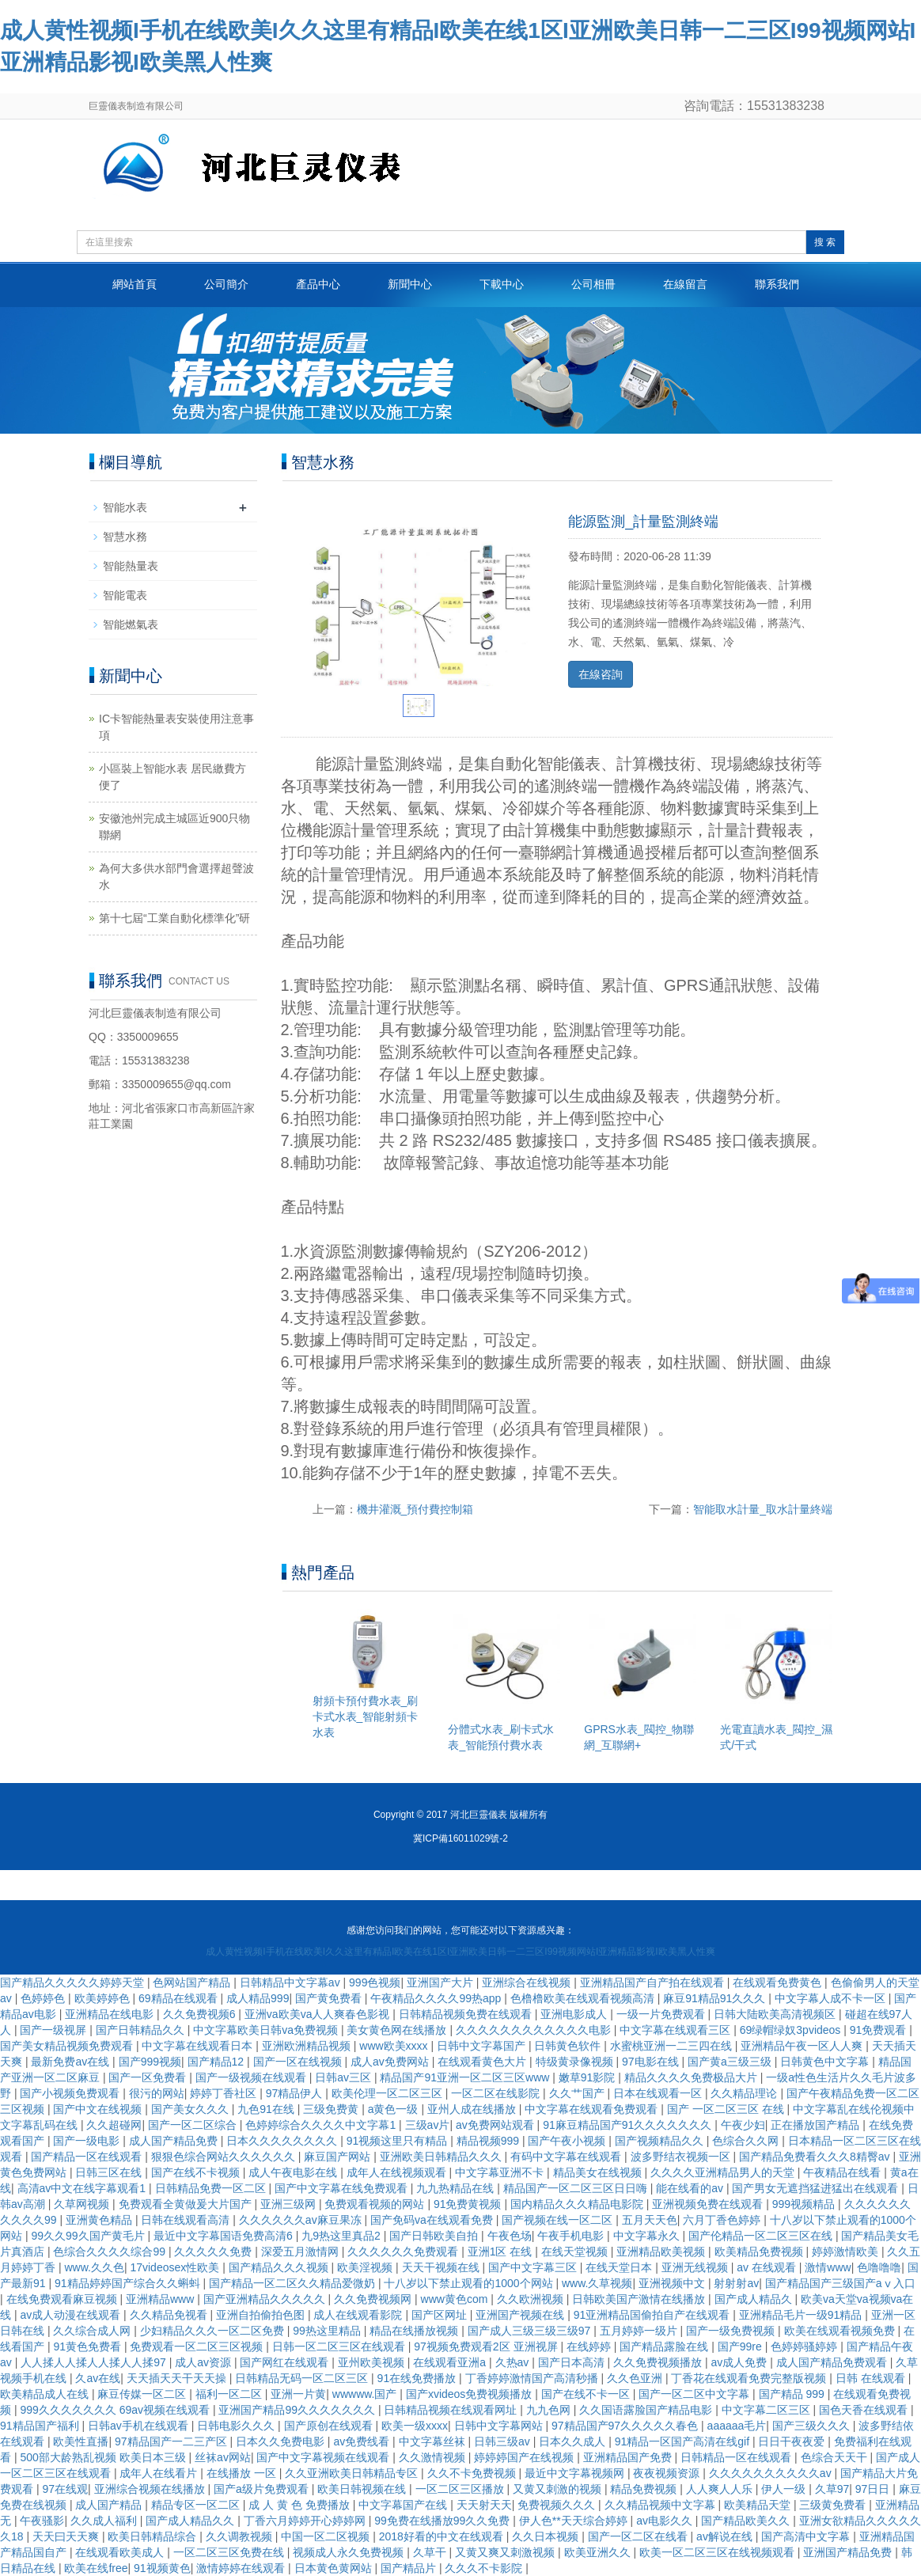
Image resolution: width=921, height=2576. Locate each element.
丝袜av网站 (223, 2457)
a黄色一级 (395, 2109)
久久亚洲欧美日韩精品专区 (353, 2473)
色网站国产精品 (193, 1982)
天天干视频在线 (442, 2267)
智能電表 (125, 595)
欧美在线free (95, 2568)
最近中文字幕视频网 (576, 2473)
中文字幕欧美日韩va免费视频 (267, 2030)
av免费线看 (362, 2441)
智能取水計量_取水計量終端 (762, 1509)
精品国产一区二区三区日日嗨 (576, 2188)
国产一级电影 (88, 2140)
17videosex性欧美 (176, 2267)
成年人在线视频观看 (398, 2172)
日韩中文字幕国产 (483, 2045)
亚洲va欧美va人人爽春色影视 (318, 2014)
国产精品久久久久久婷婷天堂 (73, 1982)
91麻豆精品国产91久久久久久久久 (628, 2125)
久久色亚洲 (636, 2378)
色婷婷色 (44, 1998)
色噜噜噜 (879, 2267)
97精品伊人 (295, 2093)
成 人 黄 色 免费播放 (300, 2504)
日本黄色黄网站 (334, 2568)
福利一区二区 (230, 2394)
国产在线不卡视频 (197, 2172)
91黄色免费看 (88, 2346)
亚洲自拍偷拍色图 (262, 2315)
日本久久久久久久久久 (283, 2140)
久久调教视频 (240, 2536)
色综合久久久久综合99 (110, 2251)
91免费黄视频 (469, 2204)
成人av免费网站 (391, 2061)
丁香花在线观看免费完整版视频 (750, 2378)
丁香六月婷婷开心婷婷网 (306, 2520)
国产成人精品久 (754, 2299)
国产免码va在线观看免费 (433, 2220)
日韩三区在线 (110, 2172)
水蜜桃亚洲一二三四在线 (672, 2045)
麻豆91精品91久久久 (715, 1998)
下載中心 (501, 284)
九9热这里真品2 (342, 2235)
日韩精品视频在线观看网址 (452, 2409)
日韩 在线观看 (872, 2378)
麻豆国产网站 (338, 2156)
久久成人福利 (105, 2520)
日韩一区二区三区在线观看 (340, 2346)
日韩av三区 (344, 2077)
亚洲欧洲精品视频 (308, 2045)
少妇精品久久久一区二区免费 (213, 2330)
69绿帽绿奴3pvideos (792, 2030)
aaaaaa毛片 (737, 2425)
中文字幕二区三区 (767, 2409)
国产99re (741, 2346)
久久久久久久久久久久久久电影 (535, 2030)
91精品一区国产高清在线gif (683, 2441)
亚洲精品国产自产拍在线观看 (653, 1982)
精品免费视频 (645, 2489)
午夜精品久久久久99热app (437, 1998)
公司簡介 (226, 284)
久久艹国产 (578, 2093)
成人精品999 (257, 1998)
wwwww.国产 (366, 2394)
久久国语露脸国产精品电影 (647, 2409)
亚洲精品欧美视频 (662, 2251)
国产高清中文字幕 (807, 2536)
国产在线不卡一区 (587, 2394)
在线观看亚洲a (451, 2362)
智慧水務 (125, 536)
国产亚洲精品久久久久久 (265, 2299)
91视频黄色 (162, 2568)
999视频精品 (805, 2204)
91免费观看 (879, 2030)
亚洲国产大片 (441, 1982)
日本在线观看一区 (659, 2093)
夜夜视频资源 (668, 2473)
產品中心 (318, 284)
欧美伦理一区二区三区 (388, 2093)
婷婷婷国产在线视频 (525, 2457)
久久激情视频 (433, 2457)
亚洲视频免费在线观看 (709, 2204)
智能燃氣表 (130, 624)
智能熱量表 (130, 566)
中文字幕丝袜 (433, 2441)
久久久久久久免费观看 (404, 2251)
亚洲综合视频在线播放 (151, 2489)
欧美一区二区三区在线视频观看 (718, 2552)
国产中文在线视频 (99, 2109)
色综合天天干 (835, 2457)
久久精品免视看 (170, 2315)
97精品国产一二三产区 (172, 2441)
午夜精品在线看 (843, 2172)
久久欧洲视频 (532, 2299)
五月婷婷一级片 (640, 2330)
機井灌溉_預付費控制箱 (415, 1509)
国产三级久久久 (812, 2425)
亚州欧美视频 (372, 2362)
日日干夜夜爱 (793, 2441)
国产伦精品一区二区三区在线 (762, 2235)
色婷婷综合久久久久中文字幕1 (322, 2125)
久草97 (832, 2489)
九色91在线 (267, 2109)
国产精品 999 (793, 2394)
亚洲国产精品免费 (849, 2552)
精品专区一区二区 (197, 2504)
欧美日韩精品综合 (153, 2536)
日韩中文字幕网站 (500, 2425)
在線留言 (685, 284)
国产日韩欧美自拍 (435, 2235)
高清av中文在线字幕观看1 (83, 2188)
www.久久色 (93, 2267)
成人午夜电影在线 (294, 2172)
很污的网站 (156, 2093)
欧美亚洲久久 (599, 2552)
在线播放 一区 (243, 2473)
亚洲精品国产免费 (629, 2457)
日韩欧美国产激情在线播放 (640, 2299)
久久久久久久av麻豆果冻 (302, 2220)
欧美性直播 (80, 2441)
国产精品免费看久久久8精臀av (816, 2156)
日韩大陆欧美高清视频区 (776, 2014)
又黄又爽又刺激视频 (506, 2552)
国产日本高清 (573, 2362)
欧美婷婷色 (103, 1998)
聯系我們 (777, 284)
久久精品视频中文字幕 (661, 2504)
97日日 (874, 2489)
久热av (514, 2362)
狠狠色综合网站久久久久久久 (224, 2156)
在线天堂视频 (576, 2251)
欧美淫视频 (366, 2267)
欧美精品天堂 (759, 2504)
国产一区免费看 (148, 2077)
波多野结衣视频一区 (682, 2156)
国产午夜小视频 (568, 2140)
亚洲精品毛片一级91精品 (802, 2315)
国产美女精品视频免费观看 (68, 2045)
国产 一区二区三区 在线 (727, 2109)
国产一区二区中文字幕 (695, 2394)
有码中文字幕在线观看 (567, 2156)
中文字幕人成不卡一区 (832, 1998)
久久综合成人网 (93, 2330)
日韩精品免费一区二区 (212, 2188)
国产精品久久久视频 (280, 2267)
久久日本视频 (547, 2536)
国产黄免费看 (330, 1998)
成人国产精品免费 (175, 2140)
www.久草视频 (597, 2283)
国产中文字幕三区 (534, 2267)
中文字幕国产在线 (404, 2504)
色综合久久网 (747, 2140)
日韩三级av (503, 2441)
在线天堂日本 (620, 2267)
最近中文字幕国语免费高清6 (225, 2235)
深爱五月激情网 (301, 2251)
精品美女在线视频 (599, 2172)
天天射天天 (484, 2504)
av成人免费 (741, 2362)
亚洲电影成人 (575, 2014)
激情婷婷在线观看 (242, 2568)
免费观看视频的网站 (375, 2204)
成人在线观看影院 (359, 2315)
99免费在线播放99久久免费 (443, 2520)
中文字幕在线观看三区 (676, 2030)
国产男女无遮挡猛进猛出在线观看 (816, 2188)
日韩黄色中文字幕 (826, 2061)
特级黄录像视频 (576, 2061)
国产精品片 (410, 2568)
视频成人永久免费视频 (350, 2552)
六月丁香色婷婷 (723, 2220)
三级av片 (427, 2125)
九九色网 (550, 2409)
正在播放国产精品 (816, 2125)
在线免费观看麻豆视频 (63, 2299)
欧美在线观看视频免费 (841, 2330)
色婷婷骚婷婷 (805, 2346)
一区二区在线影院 (497, 2093)
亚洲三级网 (289, 2204)
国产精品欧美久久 (747, 2520)
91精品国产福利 (40, 2425)
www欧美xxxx (394, 2045)
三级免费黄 (332, 2109)
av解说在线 (726, 2536)
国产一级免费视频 (732, 2330)
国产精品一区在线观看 (88, 2156)
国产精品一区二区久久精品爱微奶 (293, 2283)
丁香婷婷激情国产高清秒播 (533, 2378)
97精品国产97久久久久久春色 (626, 2425)
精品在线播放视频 (415, 2330)
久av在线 (97, 2378)
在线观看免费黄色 (778, 1982)
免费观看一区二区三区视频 (198, 2346)
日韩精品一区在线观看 (737, 2457)
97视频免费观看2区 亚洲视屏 (487, 2346)
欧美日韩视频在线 (363, 2489)
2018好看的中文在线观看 (442, 2536)
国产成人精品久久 (191, 2520)
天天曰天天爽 (67, 2536)
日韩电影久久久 (237, 2425)
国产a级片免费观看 (263, 2489)
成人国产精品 (110, 2504)
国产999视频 (150, 2061)
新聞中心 (410, 284)
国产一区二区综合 (194, 2125)
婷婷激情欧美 (846, 2251)
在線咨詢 (600, 674)
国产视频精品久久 (661, 2140)
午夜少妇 (743, 2125)
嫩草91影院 (588, 2077)
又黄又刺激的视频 (559, 2489)
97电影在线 (651, 2061)
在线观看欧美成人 (121, 2552)
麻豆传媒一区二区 (143, 2394)
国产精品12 (217, 2061)
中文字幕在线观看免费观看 (593, 2109)
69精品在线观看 (179, 1998)
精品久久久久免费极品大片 (692, 2077)
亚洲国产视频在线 (521, 2315)
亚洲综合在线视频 (528, 1982)
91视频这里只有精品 (398, 2140)
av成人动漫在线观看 (71, 2315)
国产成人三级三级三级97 (530, 2330)
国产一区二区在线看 (639, 2536)
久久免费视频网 (374, 2299)
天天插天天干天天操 (178, 2378)
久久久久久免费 (214, 2251)
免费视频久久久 (557, 2504)
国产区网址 (440, 2315)
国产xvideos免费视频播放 (470, 2394)
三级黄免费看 (834, 2504)
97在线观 (65, 2489)
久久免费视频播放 (659, 2362)
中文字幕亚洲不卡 (501, 2172)
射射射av (736, 2283)
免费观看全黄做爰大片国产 (187, 2204)
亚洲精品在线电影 (111, 2014)
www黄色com (456, 2299)
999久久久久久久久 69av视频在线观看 (116, 2409)
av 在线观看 (768, 2267)
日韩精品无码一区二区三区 (303, 2378)
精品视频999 (489, 2140)
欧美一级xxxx (414, 2425)
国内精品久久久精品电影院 (578, 2204)
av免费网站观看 (496, 2125)
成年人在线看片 (159, 2473)
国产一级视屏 (54, 2030)
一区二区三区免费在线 (230, 2552)
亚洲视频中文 (673, 2283)
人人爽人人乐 (721, 2489)
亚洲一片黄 (298, 2394)
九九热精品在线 (456, 2188)
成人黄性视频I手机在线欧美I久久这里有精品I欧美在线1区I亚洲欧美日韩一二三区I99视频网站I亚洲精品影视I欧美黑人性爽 (460, 1951)
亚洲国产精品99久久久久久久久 (297, 2409)
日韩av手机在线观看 (139, 2425)
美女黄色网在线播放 (398, 2030)
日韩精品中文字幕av (291, 1982)
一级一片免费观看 (662, 2014)
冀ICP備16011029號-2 (460, 1838)
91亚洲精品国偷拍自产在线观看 (653, 2315)
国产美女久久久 (191, 2109)
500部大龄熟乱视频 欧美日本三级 (104, 2457)
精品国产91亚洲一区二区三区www (466, 2077)
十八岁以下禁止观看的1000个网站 (469, 2283)
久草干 (431, 2552)
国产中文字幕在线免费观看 (343, 2188)
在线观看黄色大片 (483, 2061)
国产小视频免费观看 (71, 2093)
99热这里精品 (328, 2330)
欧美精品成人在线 (46, 2394)
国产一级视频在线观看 (252, 2077)
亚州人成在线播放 (473, 2109)
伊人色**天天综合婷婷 (575, 2520)
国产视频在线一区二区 (559, 2220)
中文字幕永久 (648, 2235)
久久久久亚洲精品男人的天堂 (724, 2172)
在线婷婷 (590, 2346)
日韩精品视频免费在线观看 (467, 2014)
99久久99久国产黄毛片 (89, 2235)
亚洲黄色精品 (100, 2220)
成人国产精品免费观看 (833, 2362)
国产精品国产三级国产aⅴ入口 (840, 2283)
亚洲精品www (161, 2299)
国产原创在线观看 (330, 2425)
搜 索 (825, 242)
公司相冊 (593, 284)
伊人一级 (785, 2489)
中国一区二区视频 (327, 2536)
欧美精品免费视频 (760, 2251)
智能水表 (125, 507)
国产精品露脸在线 (665, 2346)
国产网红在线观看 (286, 2362)
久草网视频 (83, 2204)
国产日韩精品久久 (142, 2030)
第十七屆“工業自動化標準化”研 (174, 918)
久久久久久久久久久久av (772, 2473)
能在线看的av (691, 2188)
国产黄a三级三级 (731, 2061)
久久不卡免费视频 (473, 2473)
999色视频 (374, 1982)
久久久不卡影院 (485, 2568)
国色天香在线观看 (865, 2409)
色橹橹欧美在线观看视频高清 (584, 1998)
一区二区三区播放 (461, 2489)
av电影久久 (665, 2520)
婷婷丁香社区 (225, 2093)
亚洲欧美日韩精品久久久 (442, 2156)
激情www (828, 2267)
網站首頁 (134, 284)
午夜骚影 (42, 2520)
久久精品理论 (745, 2093)
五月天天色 (649, 2220)
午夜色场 (509, 2235)
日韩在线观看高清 (187, 2220)
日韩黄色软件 (569, 2045)
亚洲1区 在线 (502, 2251)
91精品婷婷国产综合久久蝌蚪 (129, 2283)
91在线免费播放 (418, 2378)
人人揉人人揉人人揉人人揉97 (95, 2362)
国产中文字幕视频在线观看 (324, 2457)
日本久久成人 (573, 2441)
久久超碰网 (114, 2125)
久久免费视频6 (201, 2014)
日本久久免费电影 (282, 2441)
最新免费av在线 (71, 2061)
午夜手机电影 (572, 2235)
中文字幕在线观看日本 (199, 2045)
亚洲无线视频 (696, 2267)
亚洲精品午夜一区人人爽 (803, 2045)
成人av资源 (204, 2362)
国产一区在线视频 (299, 2061)
